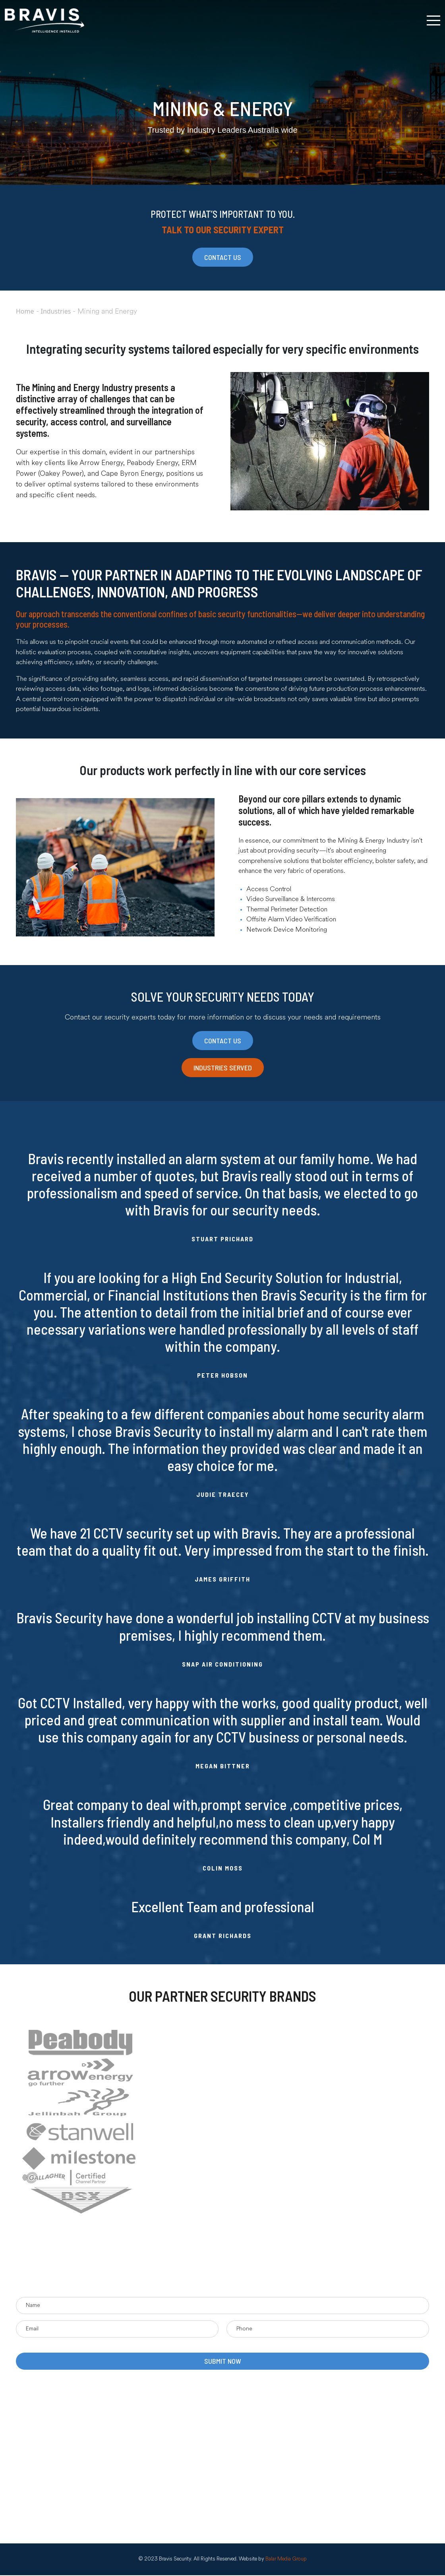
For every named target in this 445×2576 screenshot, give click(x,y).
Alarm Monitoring (181, 2488)
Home (25, 311)
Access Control (179, 2476)
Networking (173, 2428)
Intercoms (171, 2440)
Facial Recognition (182, 2452)
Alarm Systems (177, 2499)
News (39, 2440)
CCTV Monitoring (182, 2511)
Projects (42, 2428)
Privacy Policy (49, 2476)
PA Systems (173, 2416)
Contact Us (46, 2452)
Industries (56, 311)
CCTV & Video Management (195, 2464)
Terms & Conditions (57, 2464)
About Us (44, 2416)
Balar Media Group (286, 2559)
